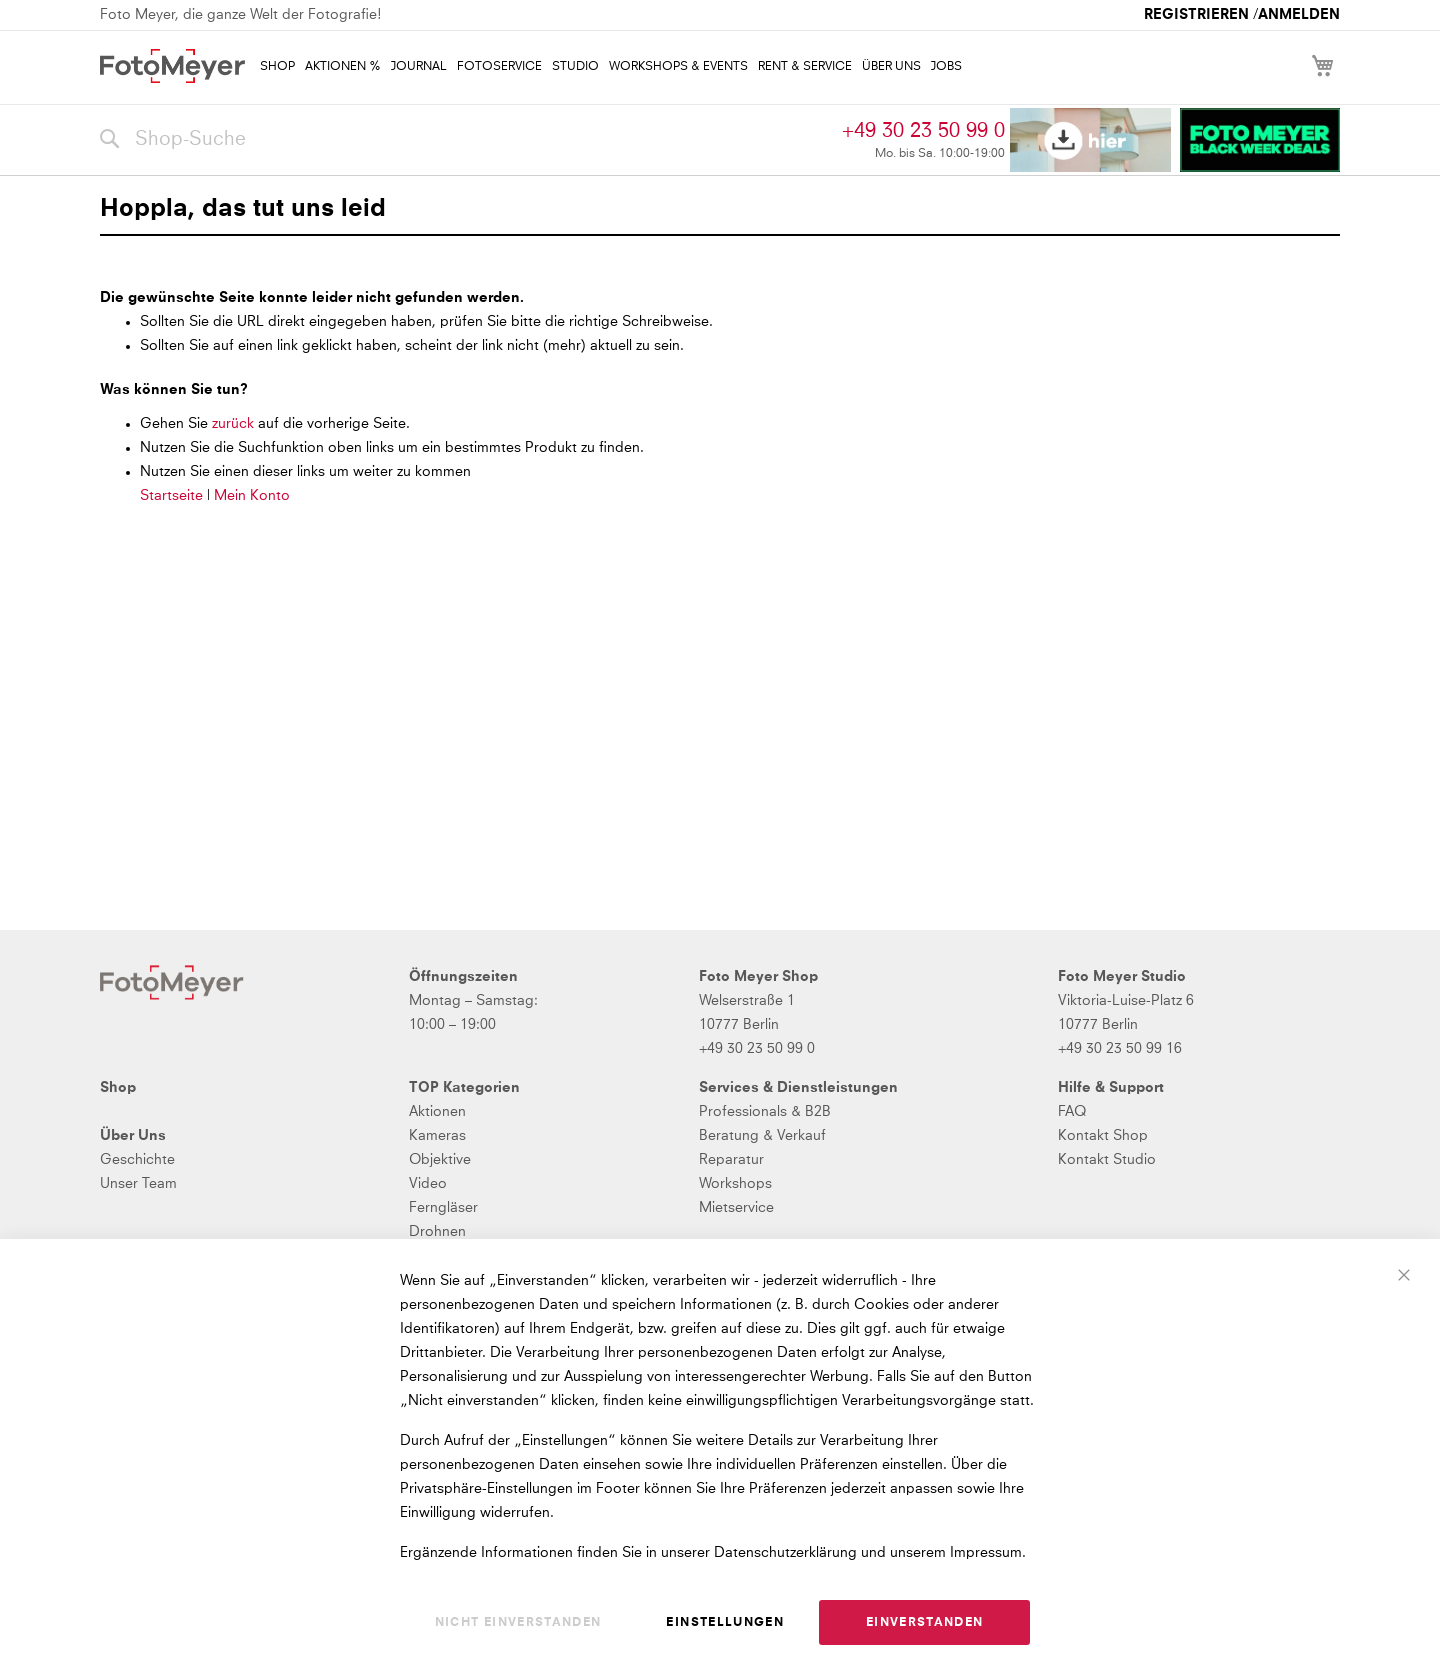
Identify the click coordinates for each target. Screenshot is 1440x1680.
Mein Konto (252, 496)
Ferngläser (443, 1208)
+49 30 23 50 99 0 (923, 131)
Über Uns (133, 1136)
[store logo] (172, 66)
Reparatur (731, 1160)
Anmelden (1299, 15)
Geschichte (137, 1160)
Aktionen (437, 1112)
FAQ (1072, 1112)
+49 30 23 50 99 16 (1120, 1049)
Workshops (735, 1184)
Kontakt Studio (1107, 1160)
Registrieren (1196, 15)
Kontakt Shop (1103, 1136)
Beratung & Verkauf (762, 1136)
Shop (118, 1088)
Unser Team (138, 1184)
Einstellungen (725, 1623)
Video (428, 1184)
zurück (235, 424)
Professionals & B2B (765, 1112)
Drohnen (437, 1232)
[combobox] (466, 140)
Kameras (437, 1136)
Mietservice (736, 1208)
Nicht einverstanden (518, 1623)
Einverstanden (925, 1623)
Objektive (440, 1160)
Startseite (171, 496)
